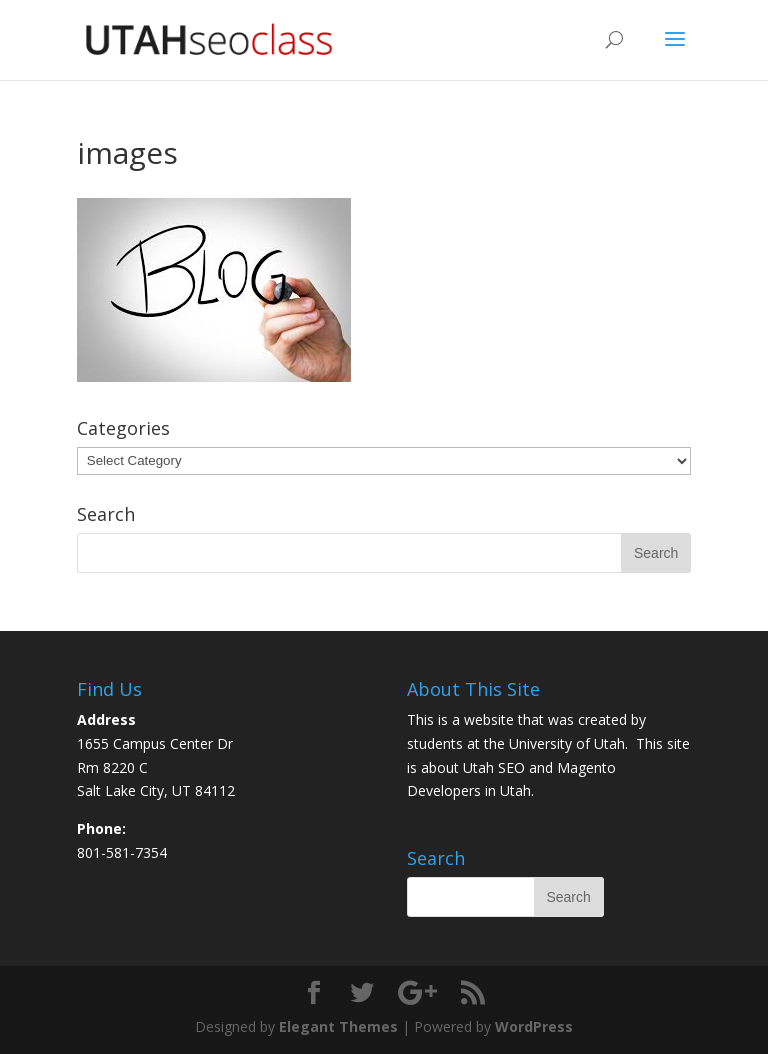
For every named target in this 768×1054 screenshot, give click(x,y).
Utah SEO (494, 767)
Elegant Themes (338, 1026)
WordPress (534, 1026)
